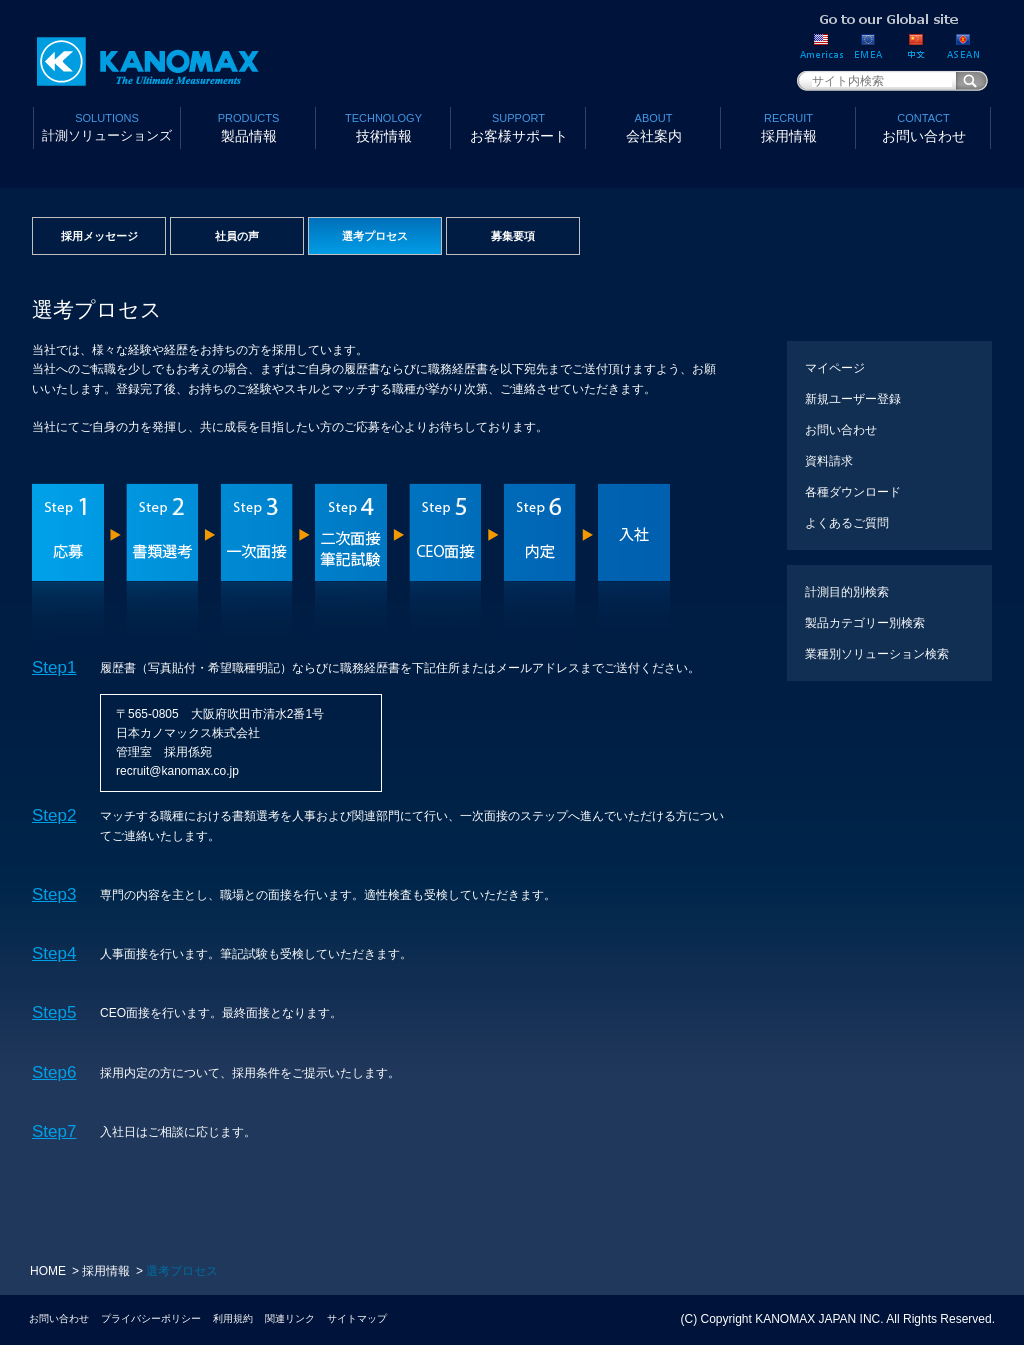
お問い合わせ (923, 126)
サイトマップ (357, 1318)
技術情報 (383, 126)
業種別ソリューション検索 (877, 654)
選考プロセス (375, 236)
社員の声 (237, 236)
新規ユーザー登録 (853, 399)
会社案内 (653, 126)
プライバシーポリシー (151, 1318)
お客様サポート (518, 126)
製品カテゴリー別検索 (865, 623)
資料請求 (829, 461)
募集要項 (513, 236)
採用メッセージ (99, 236)
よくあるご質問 (847, 523)
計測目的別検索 (847, 592)
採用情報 (788, 126)
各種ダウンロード (853, 492)
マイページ (835, 368)
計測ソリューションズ (107, 126)
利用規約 (233, 1318)
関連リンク (290, 1318)
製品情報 (248, 126)
